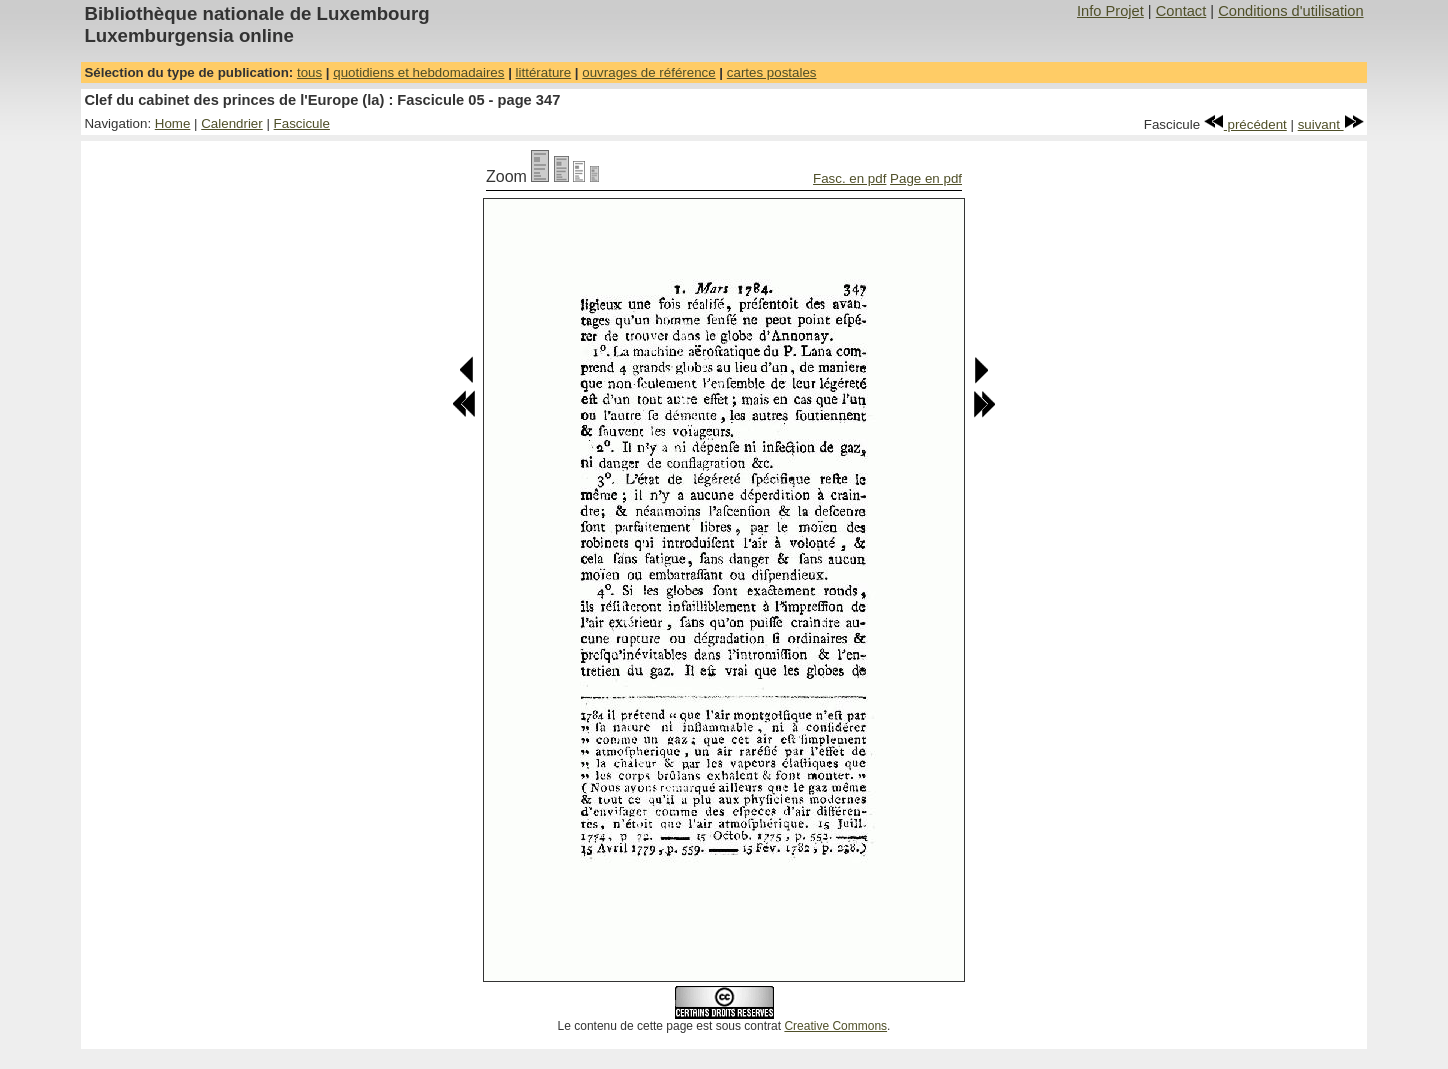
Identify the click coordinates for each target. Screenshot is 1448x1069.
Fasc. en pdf (849, 178)
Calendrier (232, 123)
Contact (1181, 11)
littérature (544, 72)
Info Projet (1110, 11)
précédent (1245, 124)
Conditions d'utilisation (1290, 11)
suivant (1331, 124)
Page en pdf (926, 178)
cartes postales (772, 72)
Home (173, 123)
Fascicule (302, 123)
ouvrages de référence (648, 72)
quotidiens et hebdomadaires (418, 72)
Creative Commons (835, 1026)
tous (309, 72)
